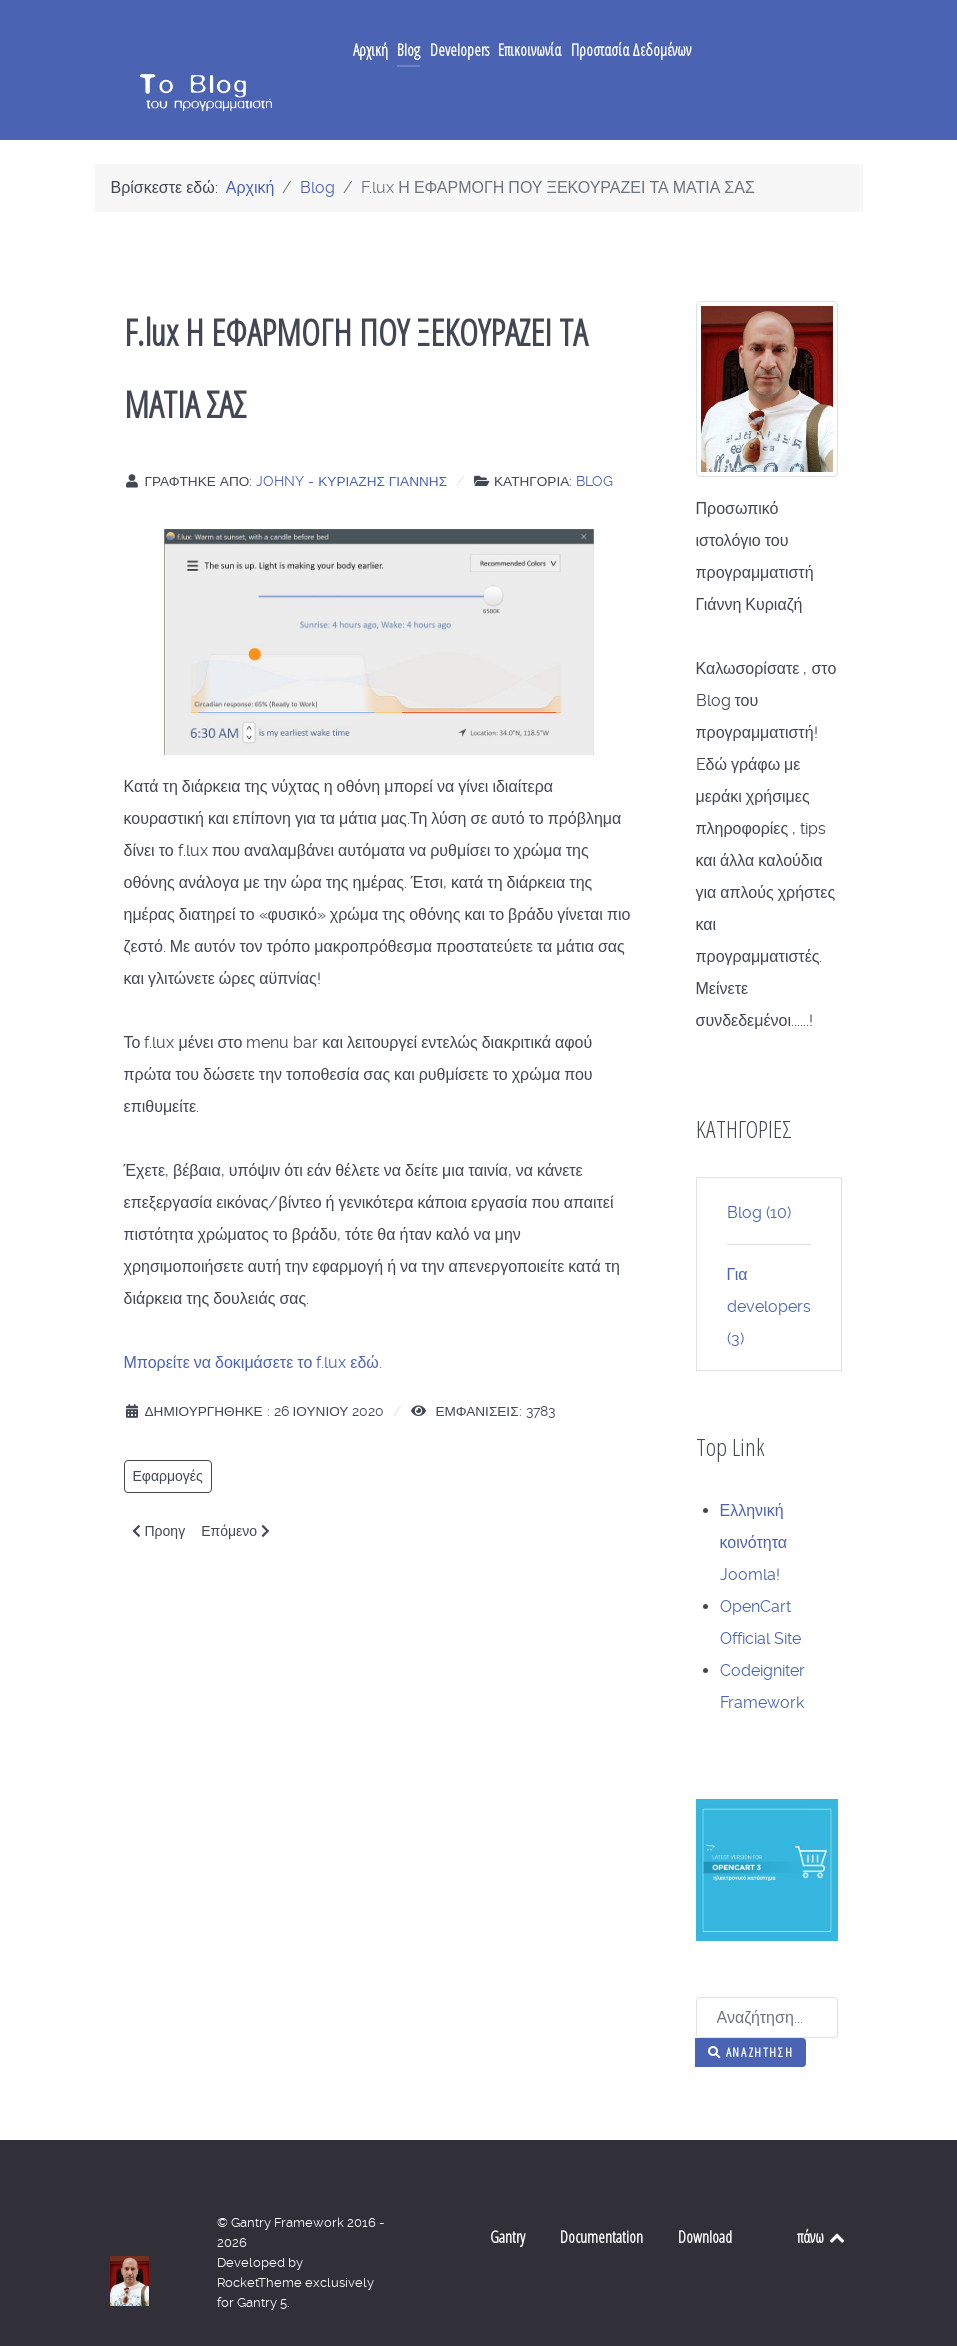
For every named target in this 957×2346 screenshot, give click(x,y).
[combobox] (767, 1977)
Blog (594, 441)
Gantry (507, 2197)
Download (705, 2197)
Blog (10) (759, 1172)
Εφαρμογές (168, 1436)
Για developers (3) (769, 1266)
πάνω (822, 2197)
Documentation (601, 2197)
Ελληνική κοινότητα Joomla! (754, 1502)
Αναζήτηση (751, 2012)
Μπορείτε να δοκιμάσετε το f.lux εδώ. (253, 1322)
